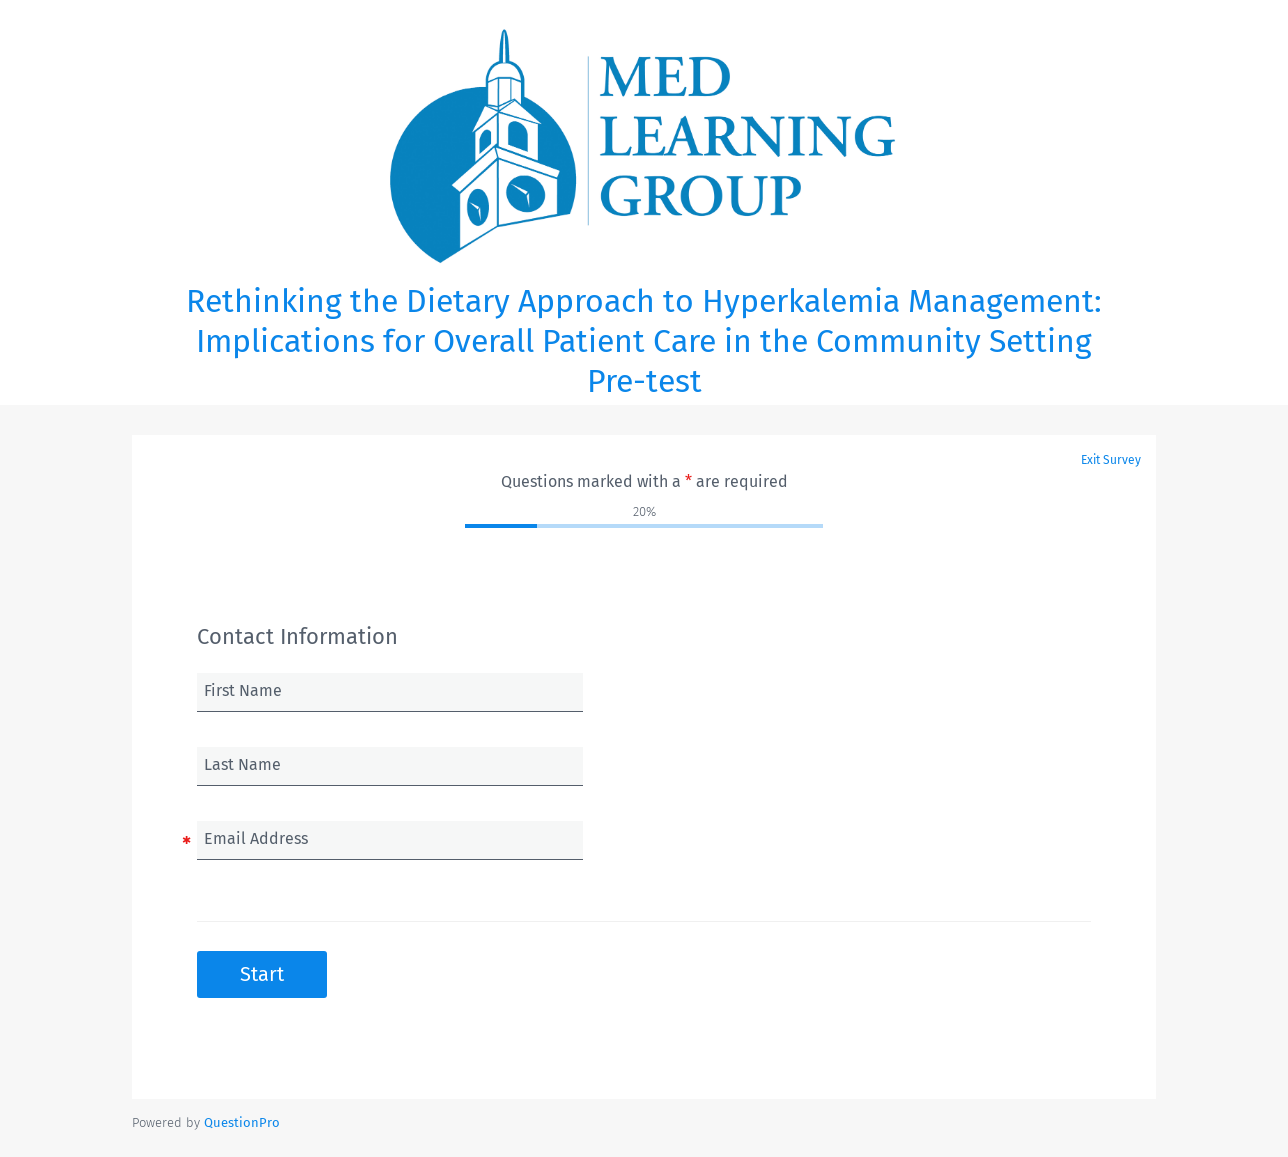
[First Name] (390, 692)
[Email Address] (390, 840)
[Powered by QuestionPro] (242, 1122)
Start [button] (262, 974)
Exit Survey (1111, 460)
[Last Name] (390, 766)
